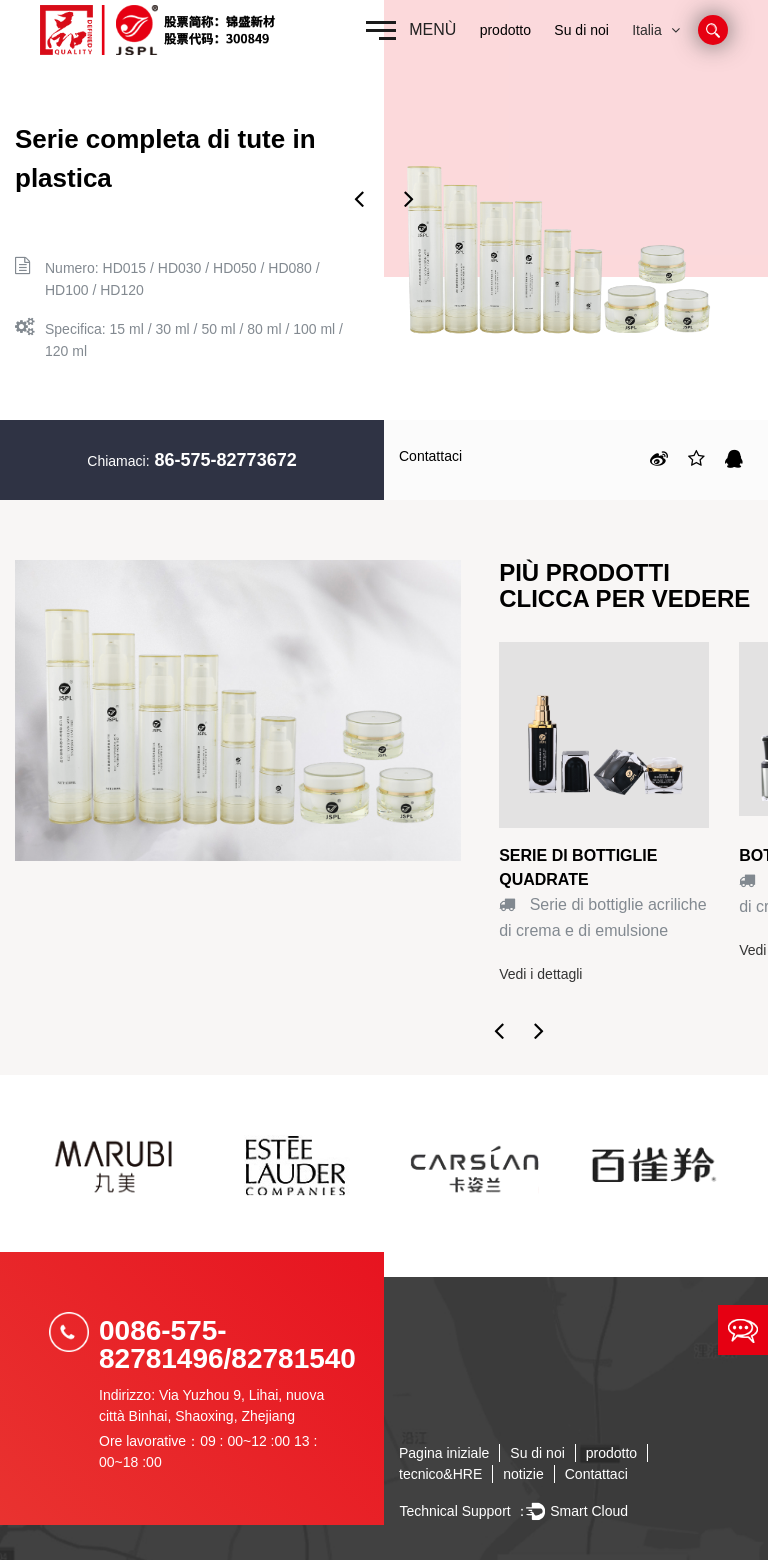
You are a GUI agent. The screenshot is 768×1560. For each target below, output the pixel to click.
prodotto (505, 30)
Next (409, 198)
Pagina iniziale (444, 1453)
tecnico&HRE (440, 1474)
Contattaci (430, 456)
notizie (523, 1474)
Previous (359, 198)
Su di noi (581, 30)
